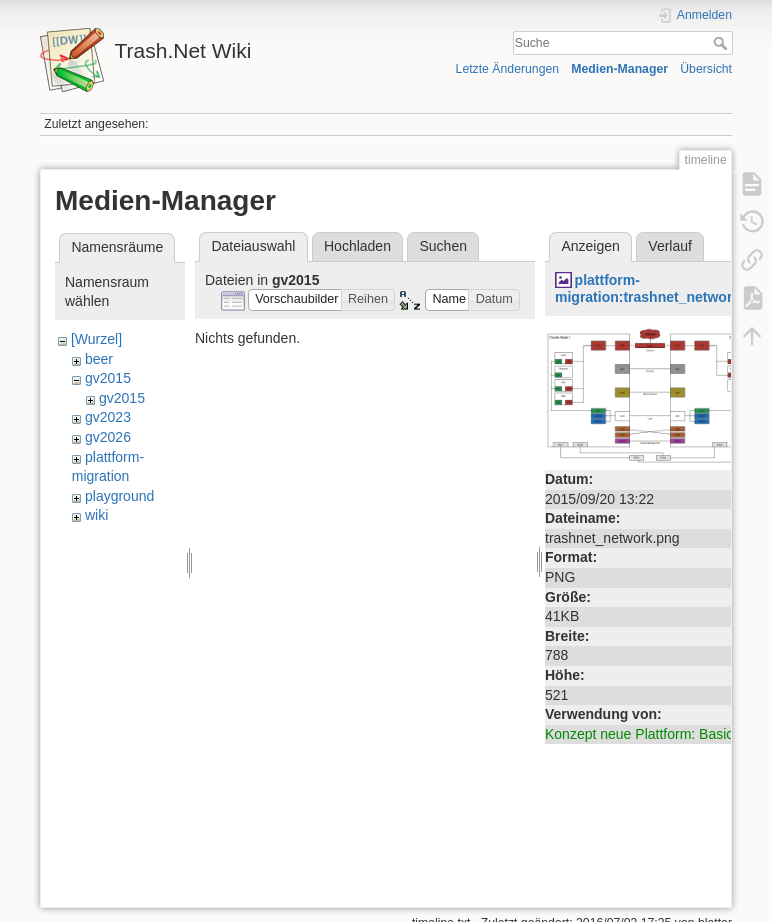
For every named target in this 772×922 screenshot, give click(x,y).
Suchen (443, 246)
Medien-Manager (619, 69)
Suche (722, 43)
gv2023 (108, 417)
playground (119, 496)
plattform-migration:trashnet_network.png (662, 288)
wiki (96, 515)
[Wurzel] (96, 339)
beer (99, 359)
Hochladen (357, 246)
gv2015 (108, 378)
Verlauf (670, 246)
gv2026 (108, 437)
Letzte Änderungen (508, 69)
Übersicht (706, 69)
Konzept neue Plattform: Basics (642, 734)
